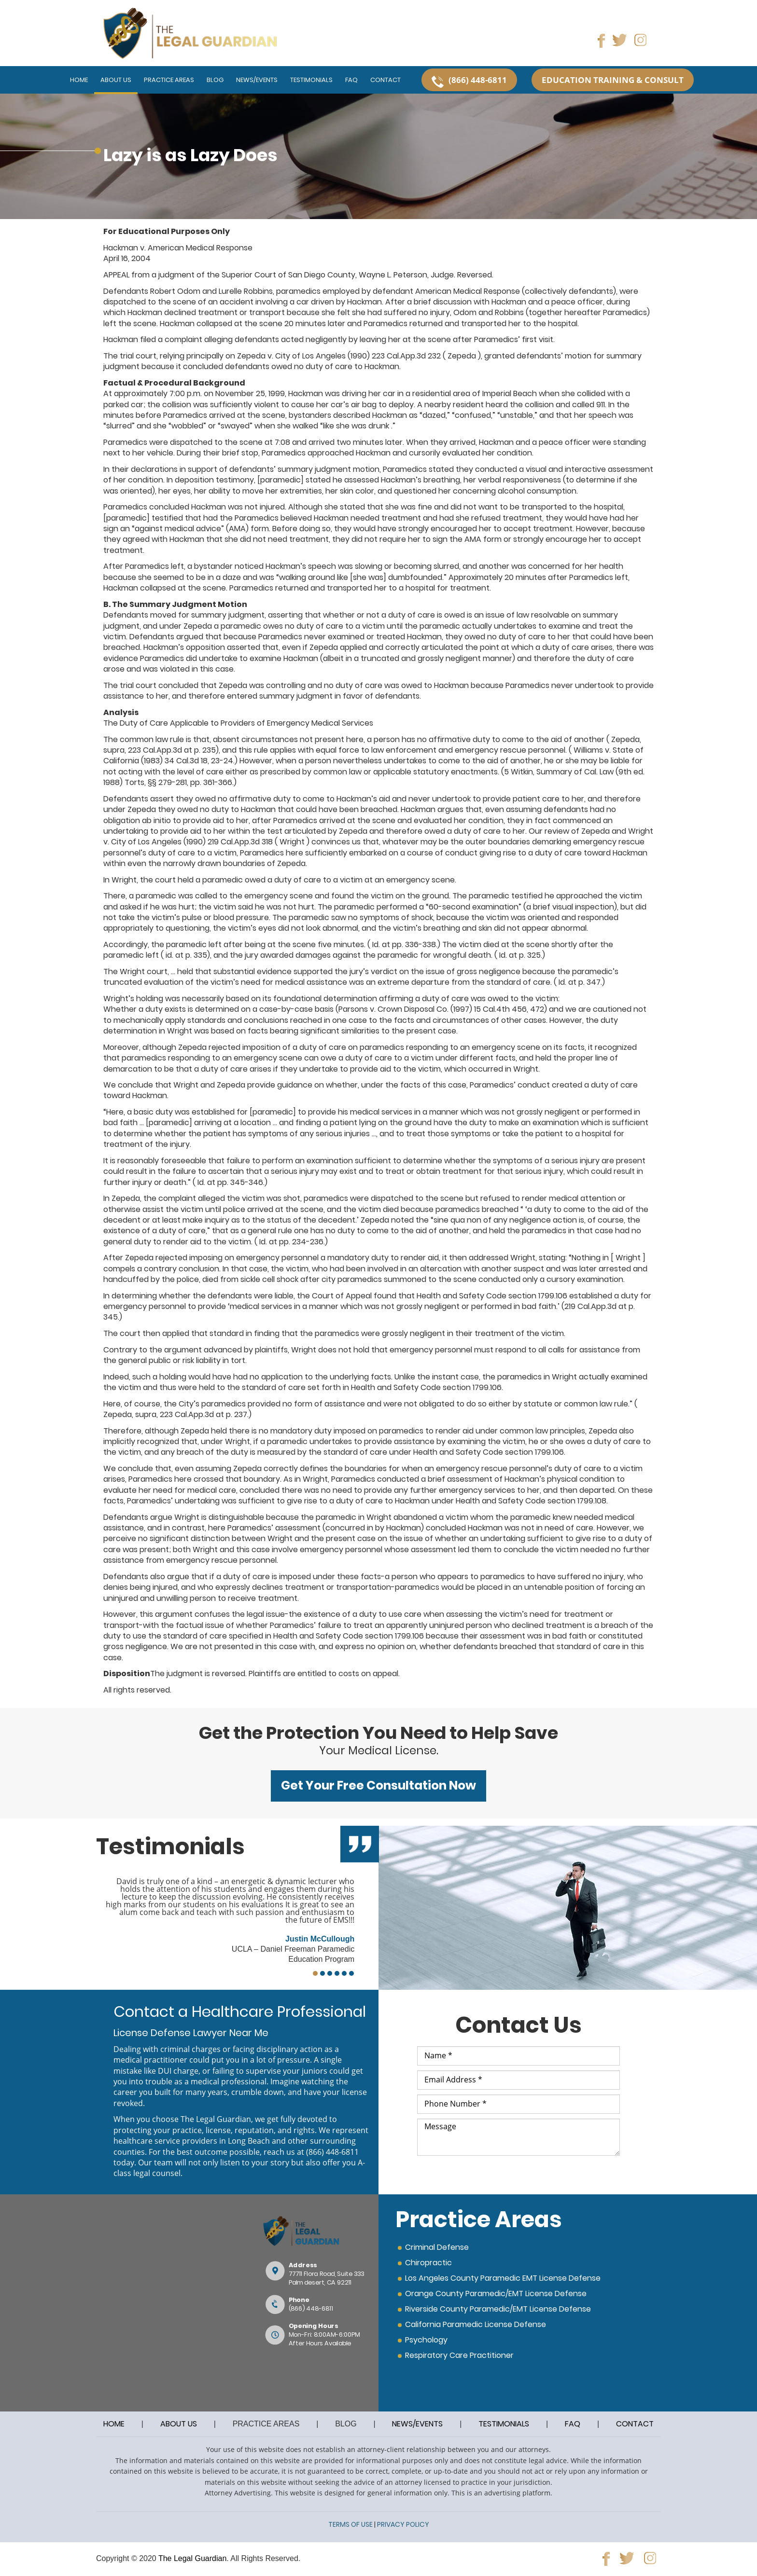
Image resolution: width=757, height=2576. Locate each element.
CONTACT (635, 2423)
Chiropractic (428, 2262)
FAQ (572, 2423)
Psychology (426, 2339)
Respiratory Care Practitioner (459, 2355)
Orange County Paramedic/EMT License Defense (496, 2293)
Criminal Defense (437, 2247)
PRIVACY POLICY (403, 2524)
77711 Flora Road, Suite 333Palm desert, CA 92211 (326, 2278)
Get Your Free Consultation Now (378, 1785)
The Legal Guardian (192, 2558)
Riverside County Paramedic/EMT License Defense (498, 2308)
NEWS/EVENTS (417, 2423)
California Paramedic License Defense (475, 2324)
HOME (114, 2423)
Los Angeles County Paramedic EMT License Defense (503, 2278)
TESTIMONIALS (503, 2423)
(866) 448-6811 (332, 2152)
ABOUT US (178, 2423)
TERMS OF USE (350, 2524)
